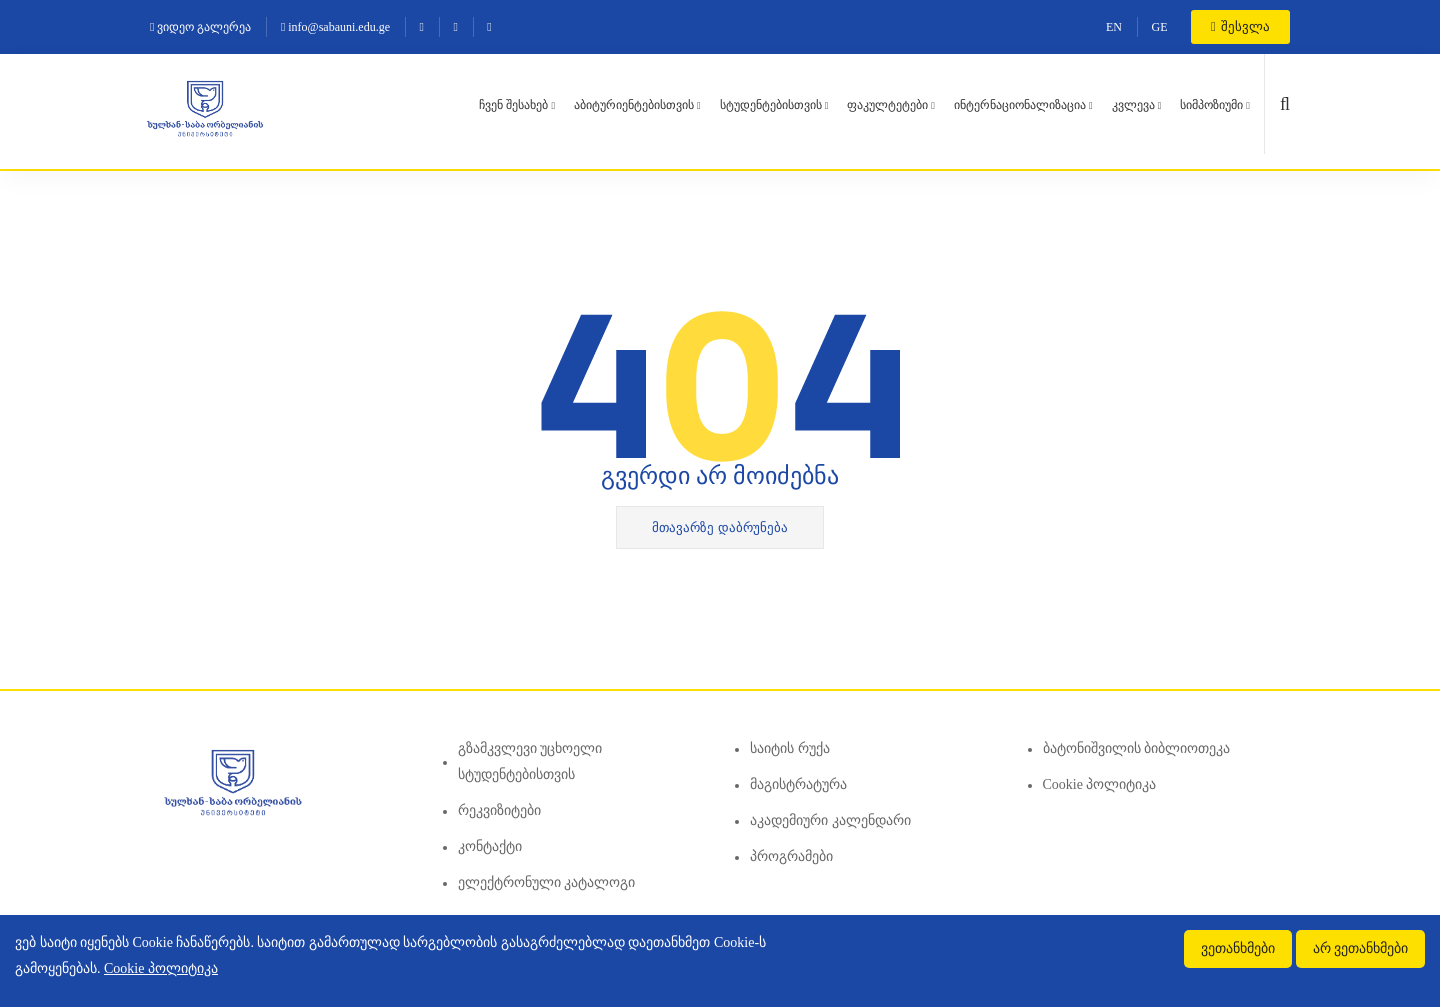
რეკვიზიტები (499, 810)
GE (1160, 27)
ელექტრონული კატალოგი (547, 882)
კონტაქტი (490, 846)
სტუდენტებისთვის (771, 105)
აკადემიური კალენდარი (830, 820)
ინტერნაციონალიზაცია (1020, 105)
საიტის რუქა (790, 748)
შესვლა (1240, 26)
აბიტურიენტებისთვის (634, 105)
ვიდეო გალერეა (200, 27)
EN (1114, 27)
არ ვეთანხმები (1361, 948)
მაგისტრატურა (798, 784)
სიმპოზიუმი (1211, 105)
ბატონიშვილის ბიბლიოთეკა (1137, 748)
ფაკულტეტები (887, 105)
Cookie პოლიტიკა (1100, 784)
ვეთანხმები (1238, 948)
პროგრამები (791, 856)
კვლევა (1133, 105)
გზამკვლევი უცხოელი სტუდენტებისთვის (530, 761)
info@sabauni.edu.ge (335, 27)
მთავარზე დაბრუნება (719, 527)
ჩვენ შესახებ (513, 105)
